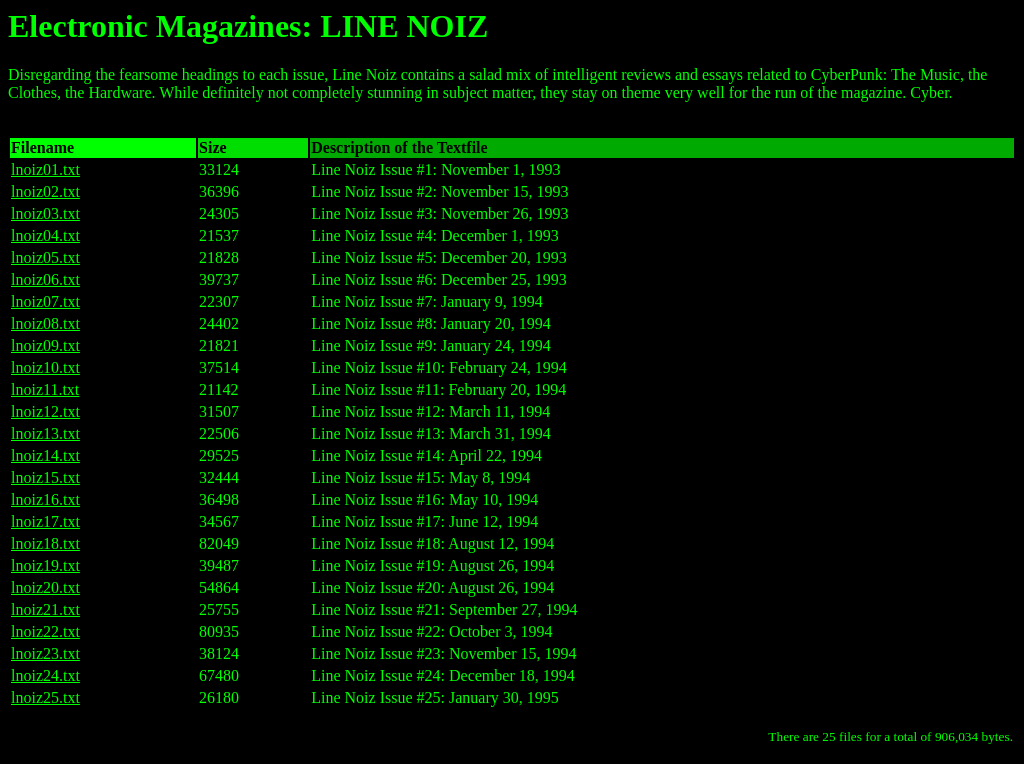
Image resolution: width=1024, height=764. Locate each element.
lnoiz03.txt (45, 213)
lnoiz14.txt (45, 455)
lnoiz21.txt (45, 609)
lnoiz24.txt (45, 675)
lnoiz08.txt (45, 323)
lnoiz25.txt (45, 697)
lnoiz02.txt (45, 191)
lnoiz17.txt (45, 521)
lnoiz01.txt (45, 169)
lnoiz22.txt (45, 631)
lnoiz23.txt (45, 653)
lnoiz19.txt (45, 565)
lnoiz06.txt (45, 279)
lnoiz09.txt (45, 345)
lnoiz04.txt (45, 235)
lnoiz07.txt (45, 301)
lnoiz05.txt (45, 257)
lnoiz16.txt (45, 499)
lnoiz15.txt (45, 477)
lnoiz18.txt (45, 543)
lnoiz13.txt (45, 433)
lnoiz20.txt (45, 587)
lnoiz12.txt (45, 411)
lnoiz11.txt (45, 389)
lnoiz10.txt (45, 367)
